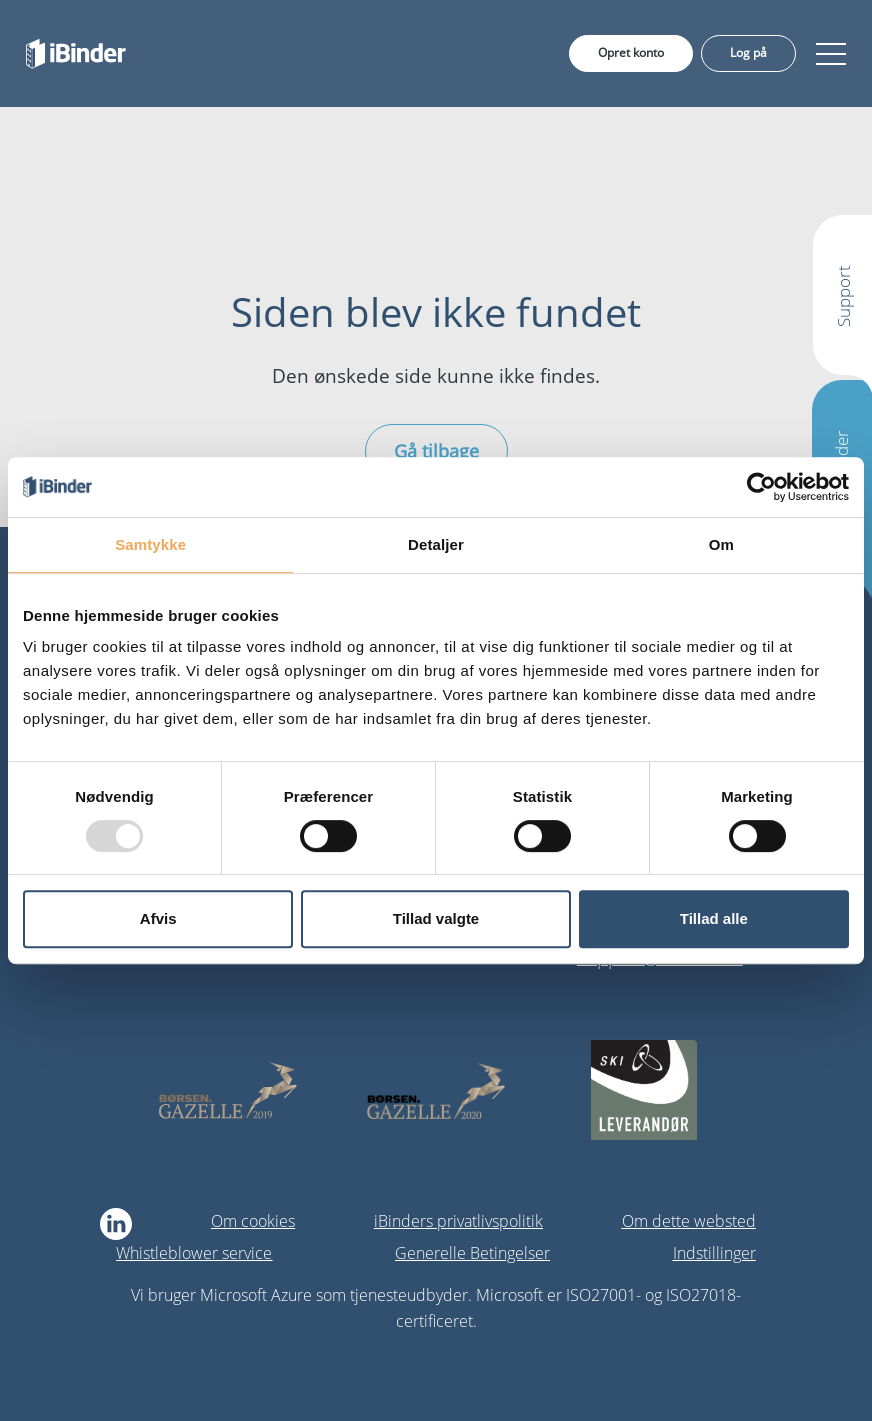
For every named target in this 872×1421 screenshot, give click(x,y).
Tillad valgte (436, 918)
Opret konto (631, 52)
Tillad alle (714, 918)
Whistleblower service (194, 1253)
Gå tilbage (436, 451)
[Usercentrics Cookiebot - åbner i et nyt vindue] (761, 487)
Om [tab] (721, 544)
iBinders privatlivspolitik (458, 1221)
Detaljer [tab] (436, 544)
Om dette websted (689, 1221)
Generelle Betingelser (472, 1253)
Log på (748, 52)
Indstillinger (714, 1253)
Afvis (158, 918)
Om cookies (253, 1221)
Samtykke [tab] (150, 544)
